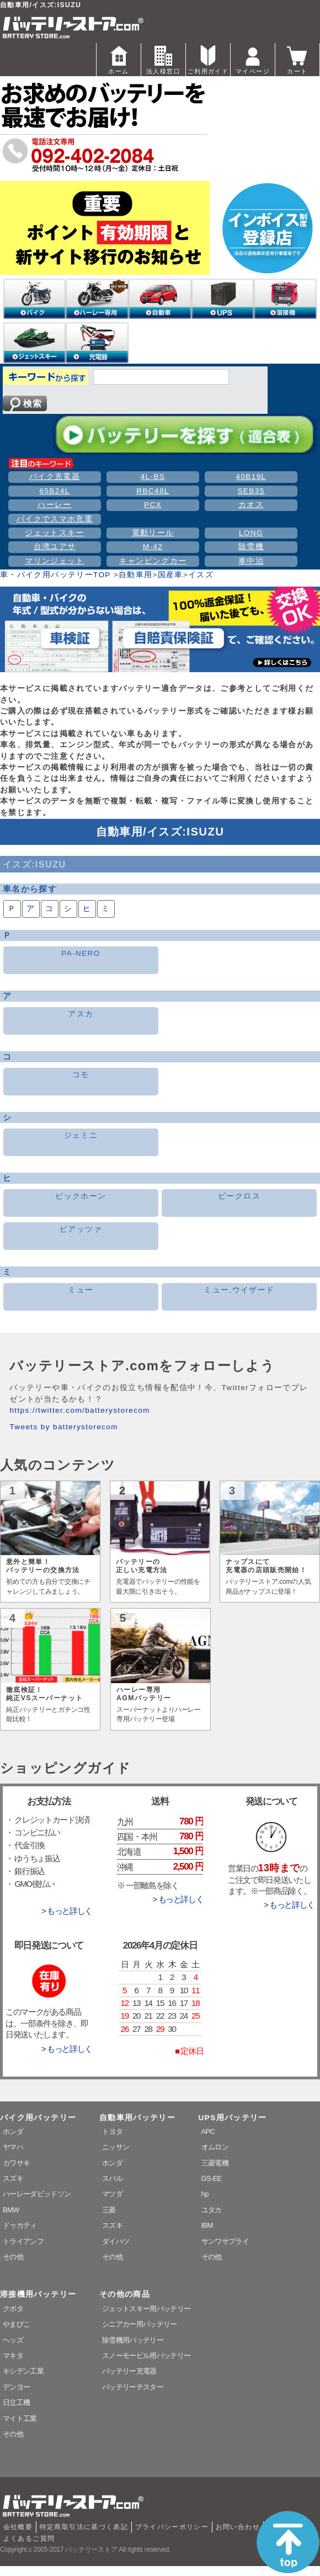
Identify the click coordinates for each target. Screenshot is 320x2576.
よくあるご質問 (29, 2538)
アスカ (80, 1014)
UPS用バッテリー (233, 2118)
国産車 (170, 575)
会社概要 (18, 2527)
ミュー (80, 1290)
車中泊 (251, 561)
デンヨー (16, 2387)
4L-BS (153, 476)
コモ (80, 1075)
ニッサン (115, 2147)
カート (297, 58)
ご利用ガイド (208, 58)
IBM (207, 2225)
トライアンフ (23, 2241)
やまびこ (16, 2324)
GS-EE (211, 2178)
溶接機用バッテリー (38, 2294)
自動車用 (135, 575)
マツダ (112, 2194)
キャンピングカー (153, 561)
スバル (112, 2178)
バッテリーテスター (132, 2387)
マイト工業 (20, 2418)
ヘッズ (13, 2340)
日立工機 (16, 2402)
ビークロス (239, 1196)
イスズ (201, 575)
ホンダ (13, 2131)
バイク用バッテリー (38, 2118)
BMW (11, 2210)
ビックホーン (80, 1196)
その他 (13, 2257)
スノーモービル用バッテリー (146, 2355)
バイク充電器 (54, 476)
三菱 (109, 2210)
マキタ (13, 2355)
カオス (251, 505)
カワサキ (16, 2163)
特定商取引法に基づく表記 (84, 2527)
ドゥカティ (20, 2225)
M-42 (153, 546)
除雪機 (251, 546)
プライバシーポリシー (172, 2527)
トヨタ (112, 2131)
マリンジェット (54, 561)
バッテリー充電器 (129, 2371)
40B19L (251, 476)
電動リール (153, 533)
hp (205, 2194)
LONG (251, 533)
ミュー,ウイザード (239, 1290)
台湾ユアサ (55, 546)
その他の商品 (124, 2294)
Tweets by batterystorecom (63, 1427)
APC (208, 2131)
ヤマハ (13, 2147)
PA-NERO (80, 953)
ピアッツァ (81, 1229)
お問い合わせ (238, 2527)
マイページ (253, 58)
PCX (153, 505)
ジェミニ (81, 1135)
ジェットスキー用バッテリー (146, 2308)
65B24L (54, 491)
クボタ (13, 2308)
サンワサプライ (225, 2241)
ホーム (118, 58)
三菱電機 (214, 2163)
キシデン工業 (23, 2371)
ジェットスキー (54, 533)
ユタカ (211, 2210)
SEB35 (250, 491)
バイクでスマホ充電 (55, 519)
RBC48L (152, 491)
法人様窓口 (163, 58)
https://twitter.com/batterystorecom (79, 1410)
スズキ (13, 2178)
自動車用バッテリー (137, 2118)
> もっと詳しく (66, 1911)
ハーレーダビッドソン (37, 2194)
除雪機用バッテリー (132, 2340)
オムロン (214, 2147)
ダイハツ (115, 2241)
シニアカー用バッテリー (139, 2324)
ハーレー (54, 505)
